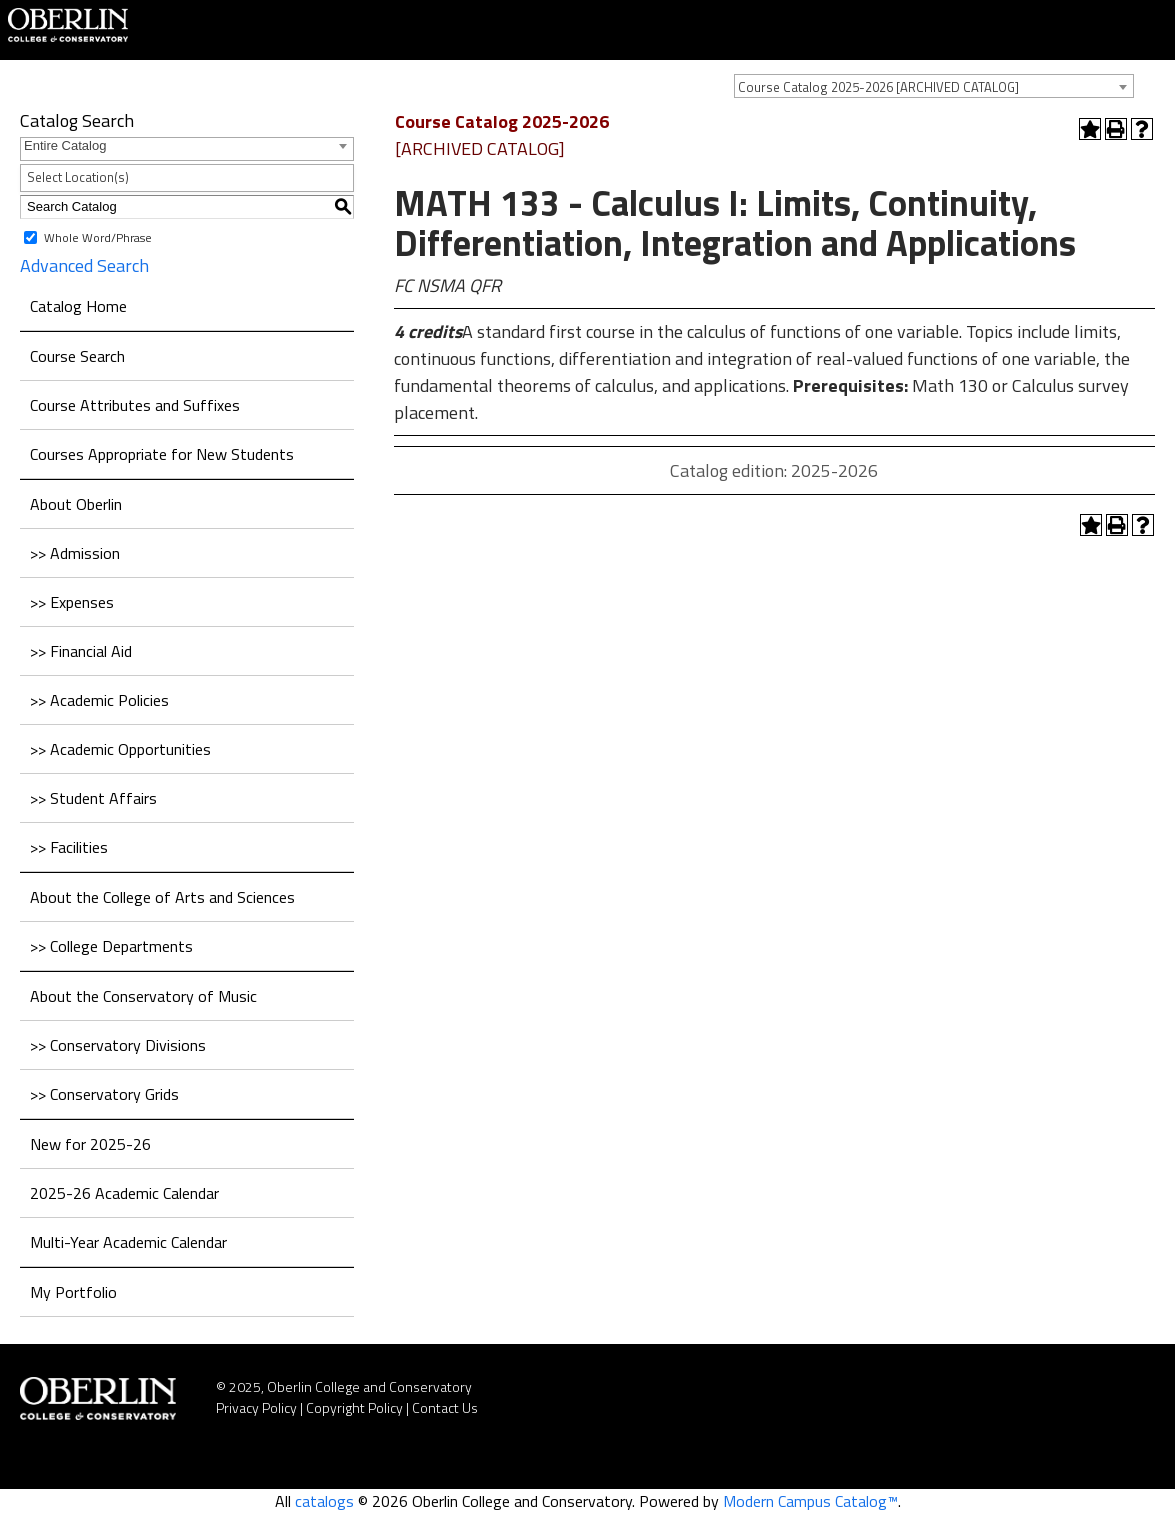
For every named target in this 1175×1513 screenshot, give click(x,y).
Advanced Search (84, 265)
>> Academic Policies (99, 700)
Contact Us (445, 1407)
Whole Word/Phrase (98, 236)
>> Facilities (69, 847)
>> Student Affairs (93, 798)
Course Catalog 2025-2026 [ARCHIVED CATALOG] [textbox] (878, 87)
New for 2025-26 (90, 1144)
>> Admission (75, 553)
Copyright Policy (354, 1407)
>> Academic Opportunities (120, 749)
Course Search (77, 356)
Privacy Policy (256, 1407)
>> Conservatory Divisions (118, 1045)
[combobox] (934, 86)
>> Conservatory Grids (104, 1094)
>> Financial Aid (81, 651)
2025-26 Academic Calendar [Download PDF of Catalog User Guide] (124, 1193)
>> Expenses (72, 602)
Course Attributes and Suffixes (135, 405)
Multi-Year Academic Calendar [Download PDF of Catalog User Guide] (128, 1242)
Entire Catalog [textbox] (65, 145)
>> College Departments (111, 946)
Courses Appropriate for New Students (162, 454)
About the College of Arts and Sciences (162, 897)
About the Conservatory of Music (143, 996)
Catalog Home (78, 306)
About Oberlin (76, 504)
